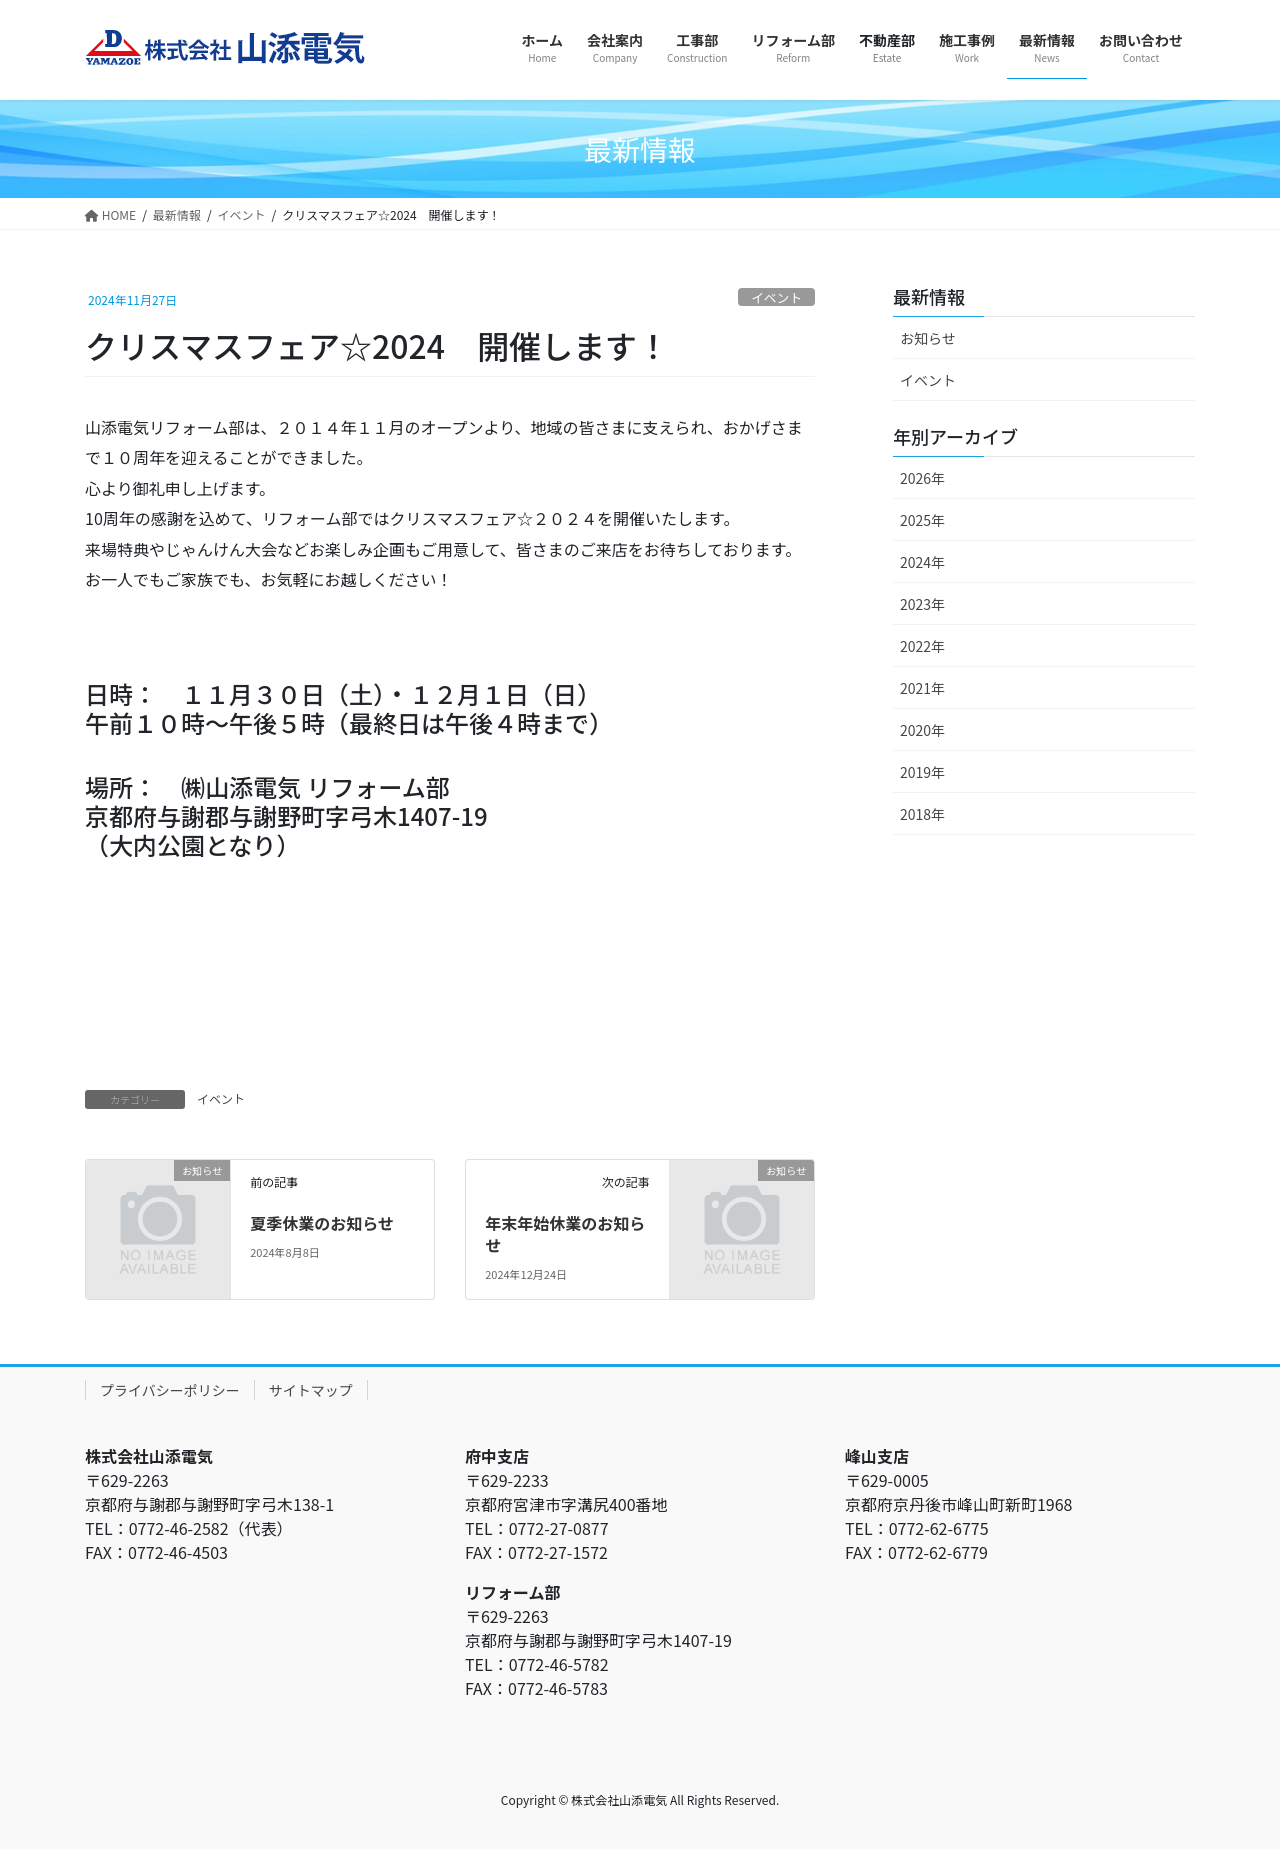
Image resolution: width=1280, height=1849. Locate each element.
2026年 (922, 478)
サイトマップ (311, 1390)
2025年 (922, 520)
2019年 (922, 772)
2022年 (922, 646)
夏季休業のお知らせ (322, 1223)
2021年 (922, 688)
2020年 (922, 730)
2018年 (922, 814)
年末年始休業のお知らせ (565, 1234)
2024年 (922, 562)
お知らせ (928, 338)
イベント (776, 297)
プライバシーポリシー (170, 1390)
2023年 (922, 604)
